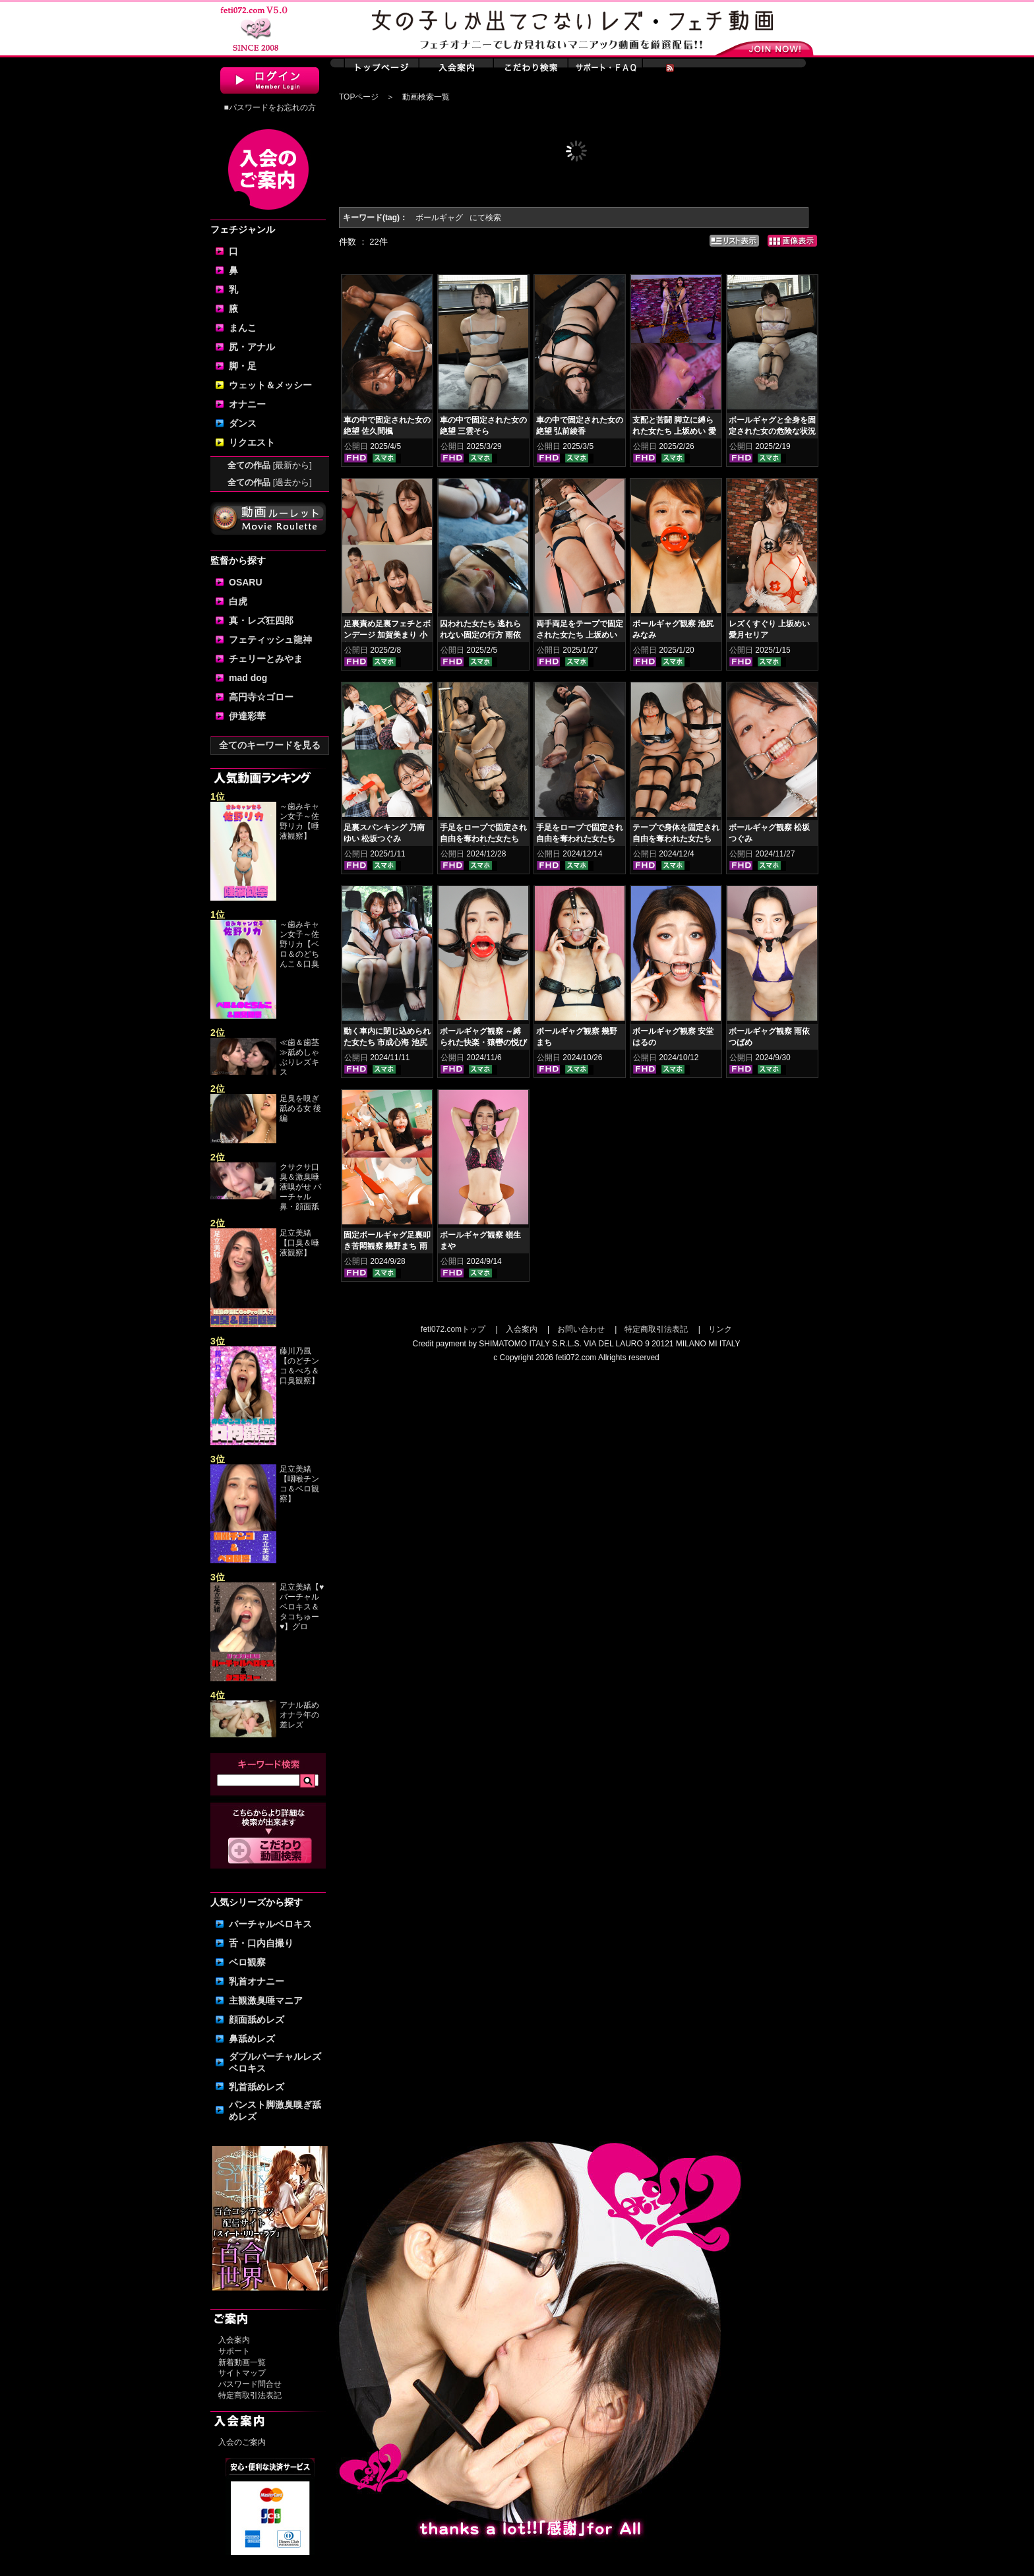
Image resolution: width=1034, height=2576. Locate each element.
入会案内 (234, 2340)
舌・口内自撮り (261, 1943)
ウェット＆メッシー (270, 385)
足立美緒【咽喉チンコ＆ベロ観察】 (299, 1483)
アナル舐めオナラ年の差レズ (299, 1714)
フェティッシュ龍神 (270, 639)
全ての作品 (270, 465)
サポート (234, 2351)
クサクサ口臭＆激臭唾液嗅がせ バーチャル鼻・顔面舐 (300, 1186)
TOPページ (359, 97)
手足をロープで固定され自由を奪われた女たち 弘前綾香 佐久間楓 (579, 838)
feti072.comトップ (453, 1329)
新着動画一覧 (242, 2362)
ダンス (243, 423)
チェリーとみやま (266, 658)
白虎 (238, 601)
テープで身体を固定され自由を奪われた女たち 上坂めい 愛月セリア (675, 838)
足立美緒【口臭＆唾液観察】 (299, 1242)
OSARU (245, 582)
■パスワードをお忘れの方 (269, 107)
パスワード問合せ (250, 2384)
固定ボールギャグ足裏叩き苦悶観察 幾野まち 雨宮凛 (387, 1246)
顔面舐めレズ (256, 2019)
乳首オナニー (256, 1981)
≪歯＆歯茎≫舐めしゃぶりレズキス (299, 1057)
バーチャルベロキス (270, 1924)
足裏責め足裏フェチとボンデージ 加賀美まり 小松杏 (387, 635)
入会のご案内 (242, 2442)
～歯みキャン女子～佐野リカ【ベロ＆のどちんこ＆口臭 (299, 944)
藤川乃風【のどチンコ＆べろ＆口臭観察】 (299, 1365)
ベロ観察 (247, 1962)
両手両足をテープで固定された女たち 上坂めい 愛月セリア (579, 635)
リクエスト (252, 442)
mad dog (248, 678)
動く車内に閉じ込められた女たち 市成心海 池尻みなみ (387, 1042)
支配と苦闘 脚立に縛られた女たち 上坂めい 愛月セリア (674, 431)
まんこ (243, 327)
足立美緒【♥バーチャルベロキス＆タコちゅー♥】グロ (302, 1606)
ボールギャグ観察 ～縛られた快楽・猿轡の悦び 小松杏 (483, 1042)
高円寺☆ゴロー (261, 697)
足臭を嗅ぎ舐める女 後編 (300, 1108)
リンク (720, 1329)
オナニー (247, 404)
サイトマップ (242, 2373)
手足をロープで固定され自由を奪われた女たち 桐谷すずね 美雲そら (483, 838)
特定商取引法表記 (250, 2395)
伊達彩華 (247, 716)
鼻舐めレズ (252, 2038)
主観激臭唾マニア (266, 2000)
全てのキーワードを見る (269, 745)
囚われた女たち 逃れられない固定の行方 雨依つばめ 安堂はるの (480, 635)
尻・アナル (252, 347)
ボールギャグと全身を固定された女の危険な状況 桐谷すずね (772, 431)
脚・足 (243, 366)
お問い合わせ (581, 1329)
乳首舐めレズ (256, 2087)
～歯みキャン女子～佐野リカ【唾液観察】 (299, 821)
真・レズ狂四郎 (261, 620)
